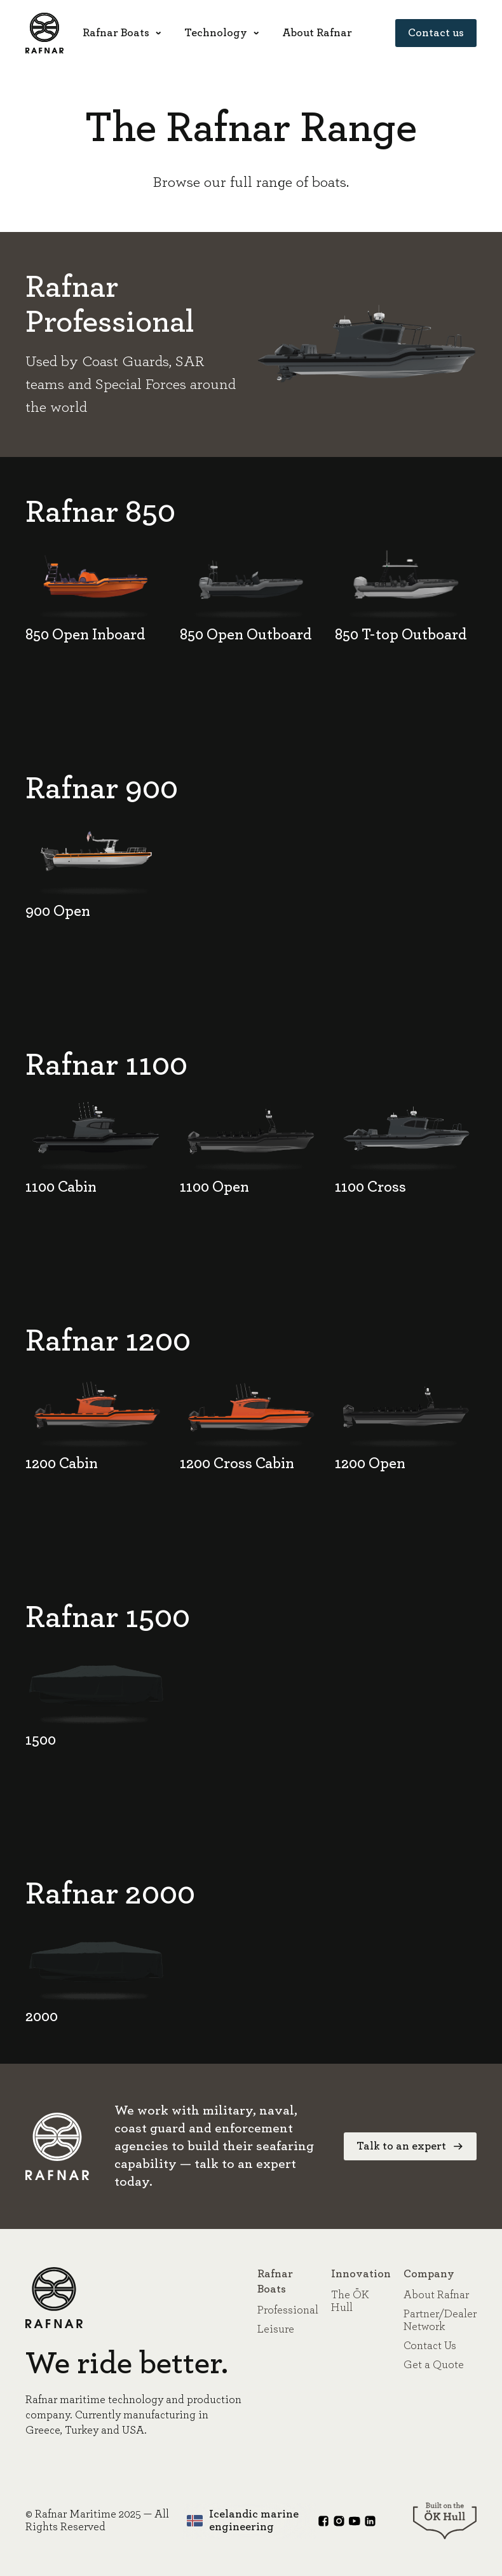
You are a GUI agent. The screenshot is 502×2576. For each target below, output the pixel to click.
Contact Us (430, 2346)
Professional (287, 2310)
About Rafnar (436, 2295)
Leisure (275, 2329)
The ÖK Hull (350, 2301)
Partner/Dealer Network (440, 2320)
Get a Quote (434, 2365)
